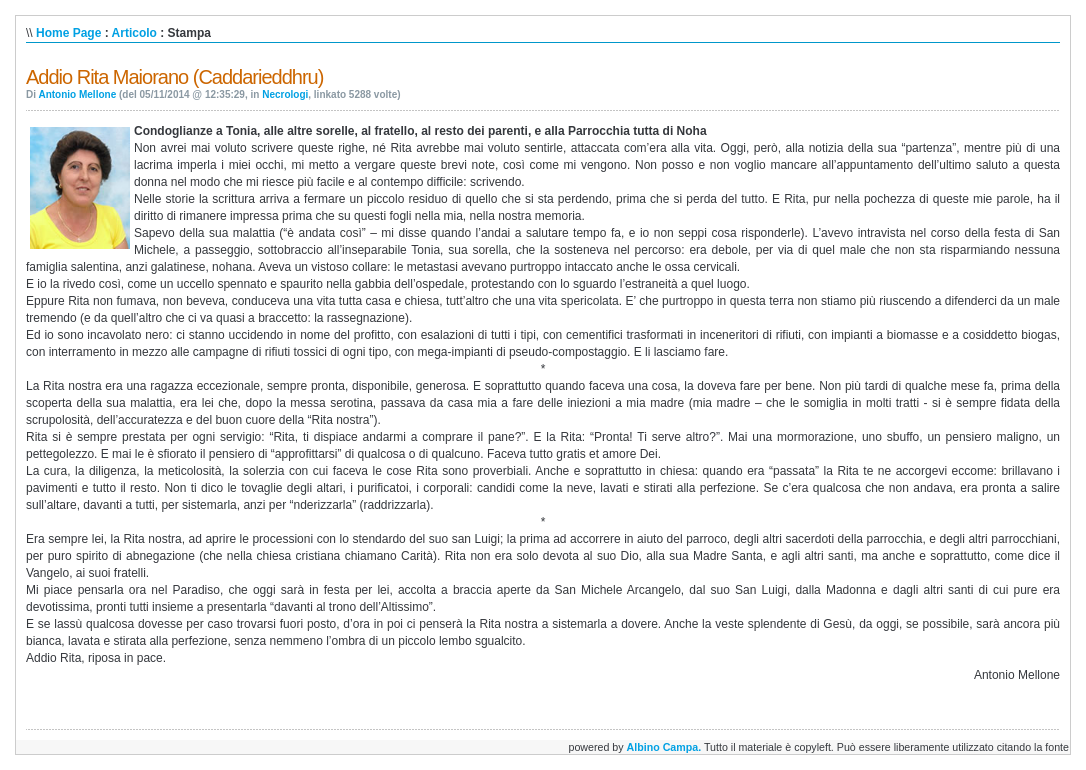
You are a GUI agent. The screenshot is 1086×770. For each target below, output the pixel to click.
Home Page (68, 33)
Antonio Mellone (77, 94)
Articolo (134, 33)
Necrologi (285, 94)
